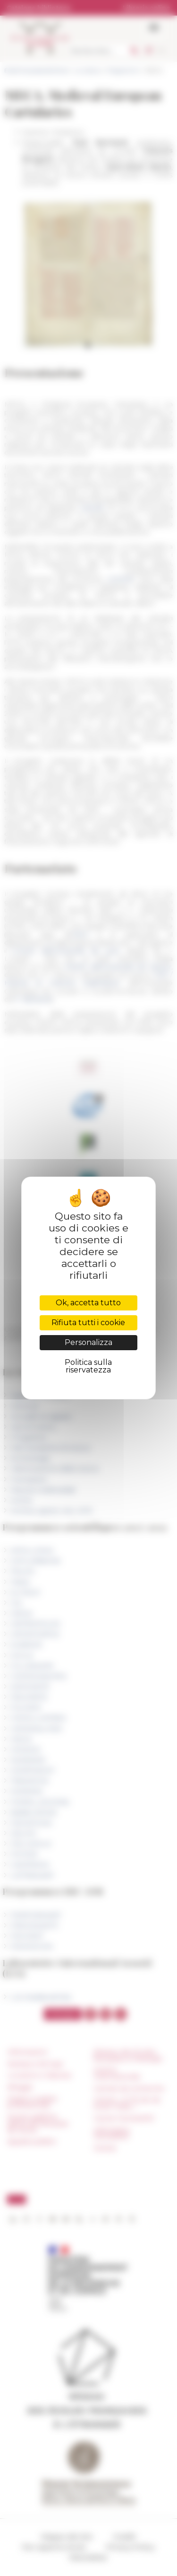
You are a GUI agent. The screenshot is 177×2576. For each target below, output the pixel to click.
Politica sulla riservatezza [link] (88, 1366)
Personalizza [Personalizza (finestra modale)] (88, 1342)
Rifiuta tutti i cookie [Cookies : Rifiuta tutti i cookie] (88, 1322)
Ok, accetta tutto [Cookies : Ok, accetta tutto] (88, 1302)
